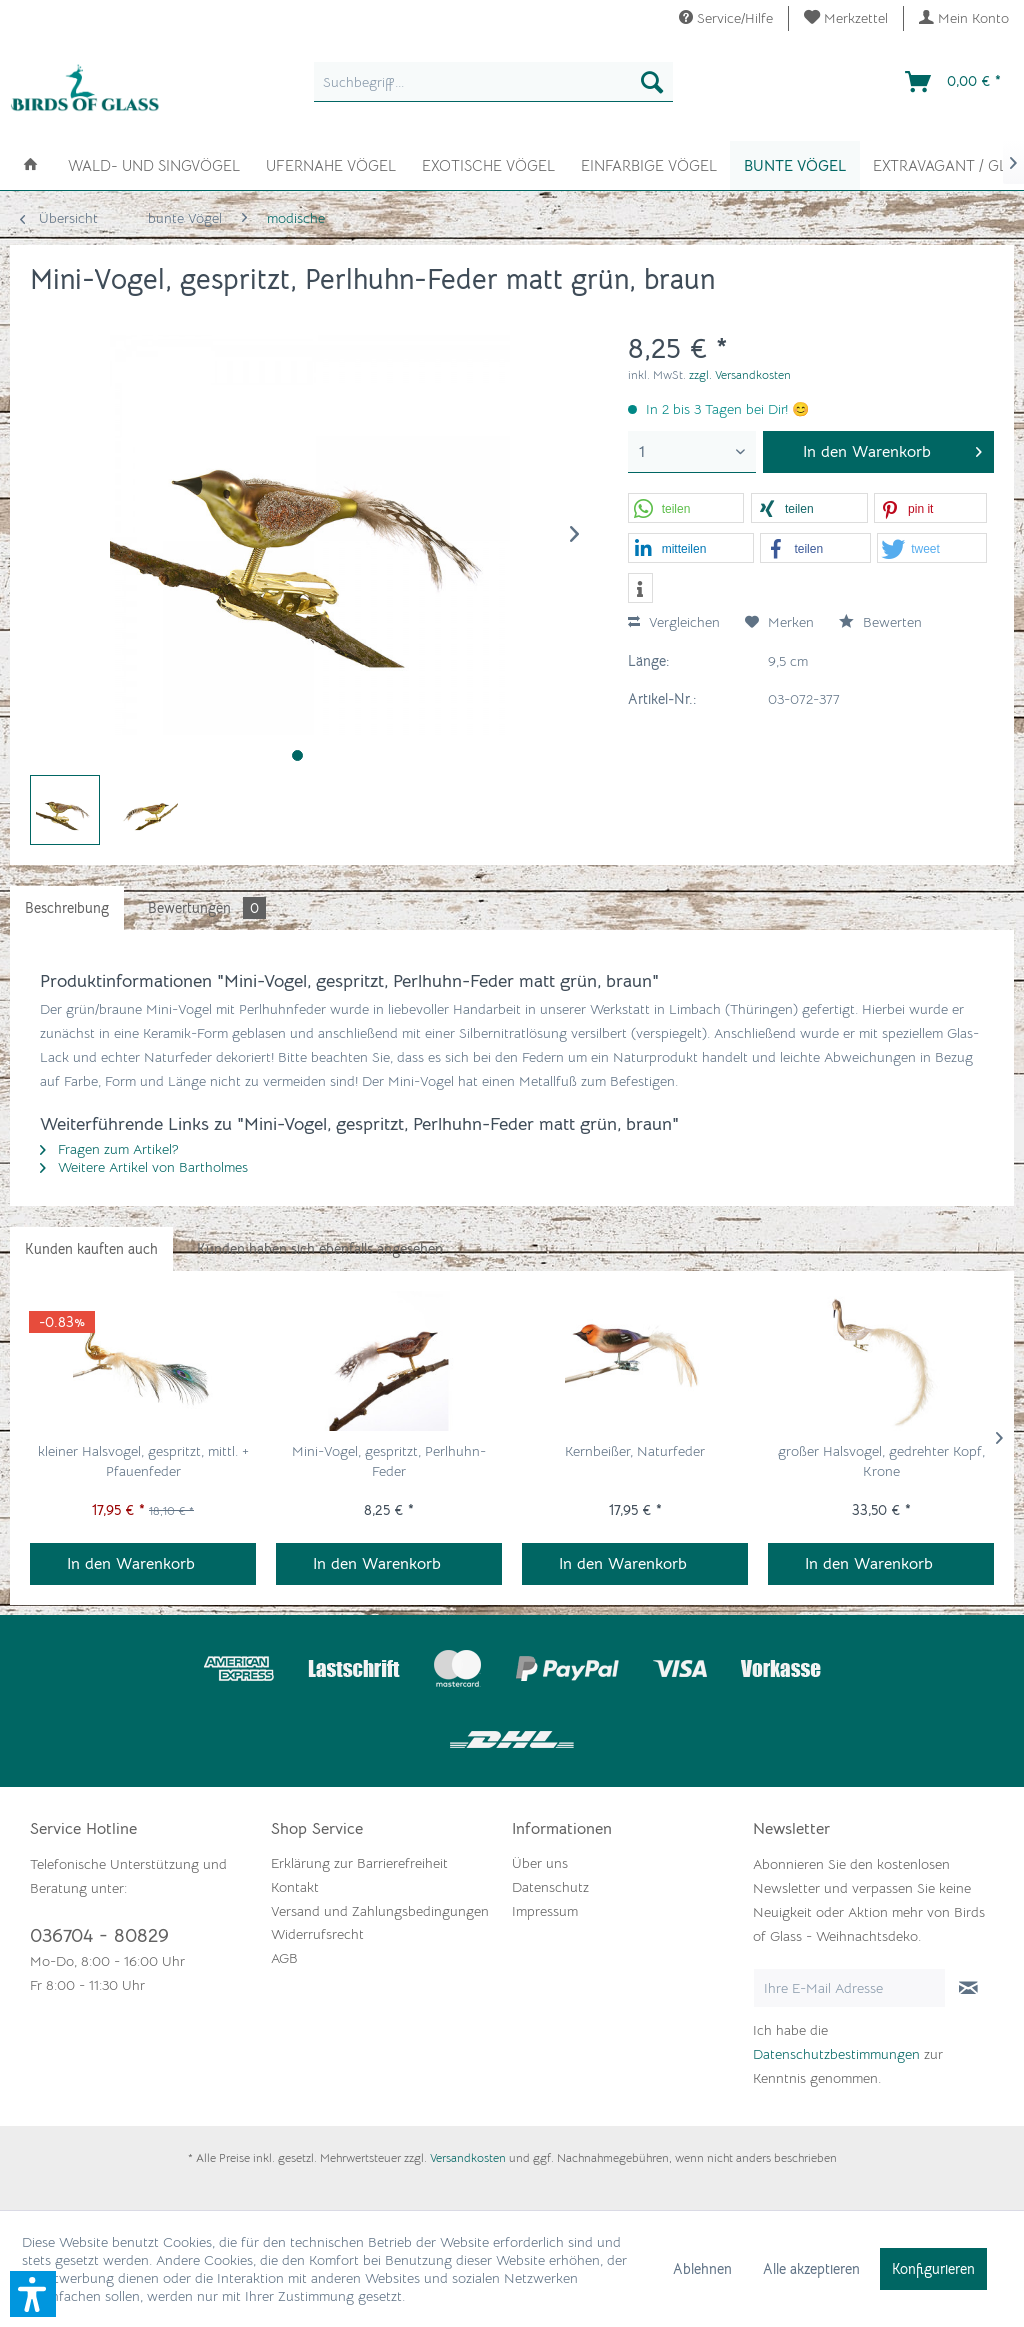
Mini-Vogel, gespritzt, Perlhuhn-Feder (389, 1461)
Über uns (540, 1863)
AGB (284, 1958)
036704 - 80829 (99, 1936)
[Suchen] (652, 82)
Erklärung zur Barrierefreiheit (359, 1863)
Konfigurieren (933, 2269)
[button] (686, 509)
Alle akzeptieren (811, 2269)
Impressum (545, 1911)
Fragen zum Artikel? (109, 1149)
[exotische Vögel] (488, 164)
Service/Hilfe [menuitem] (726, 18)
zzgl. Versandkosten (740, 374)
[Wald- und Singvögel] (154, 164)
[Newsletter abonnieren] (969, 1988)
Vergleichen (674, 622)
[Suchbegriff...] (493, 82)
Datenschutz (550, 1887)
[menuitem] (846, 18)
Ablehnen (702, 2269)
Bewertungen (207, 908)
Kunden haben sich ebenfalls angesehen (320, 1249)
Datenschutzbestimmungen (836, 2054)
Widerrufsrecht (317, 1934)
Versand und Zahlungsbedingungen (380, 1911)
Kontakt (295, 1887)
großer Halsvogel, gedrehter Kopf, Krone (881, 1461)
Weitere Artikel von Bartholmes (144, 1167)
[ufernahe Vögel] (331, 164)
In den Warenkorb (131, 1564)
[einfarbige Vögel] (649, 164)
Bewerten (880, 622)
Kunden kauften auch (91, 1249)
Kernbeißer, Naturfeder (635, 1451)
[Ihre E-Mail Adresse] (849, 1988)
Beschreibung (67, 908)
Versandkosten (468, 2157)
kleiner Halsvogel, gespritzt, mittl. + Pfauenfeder (143, 1461)
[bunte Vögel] (795, 165)
